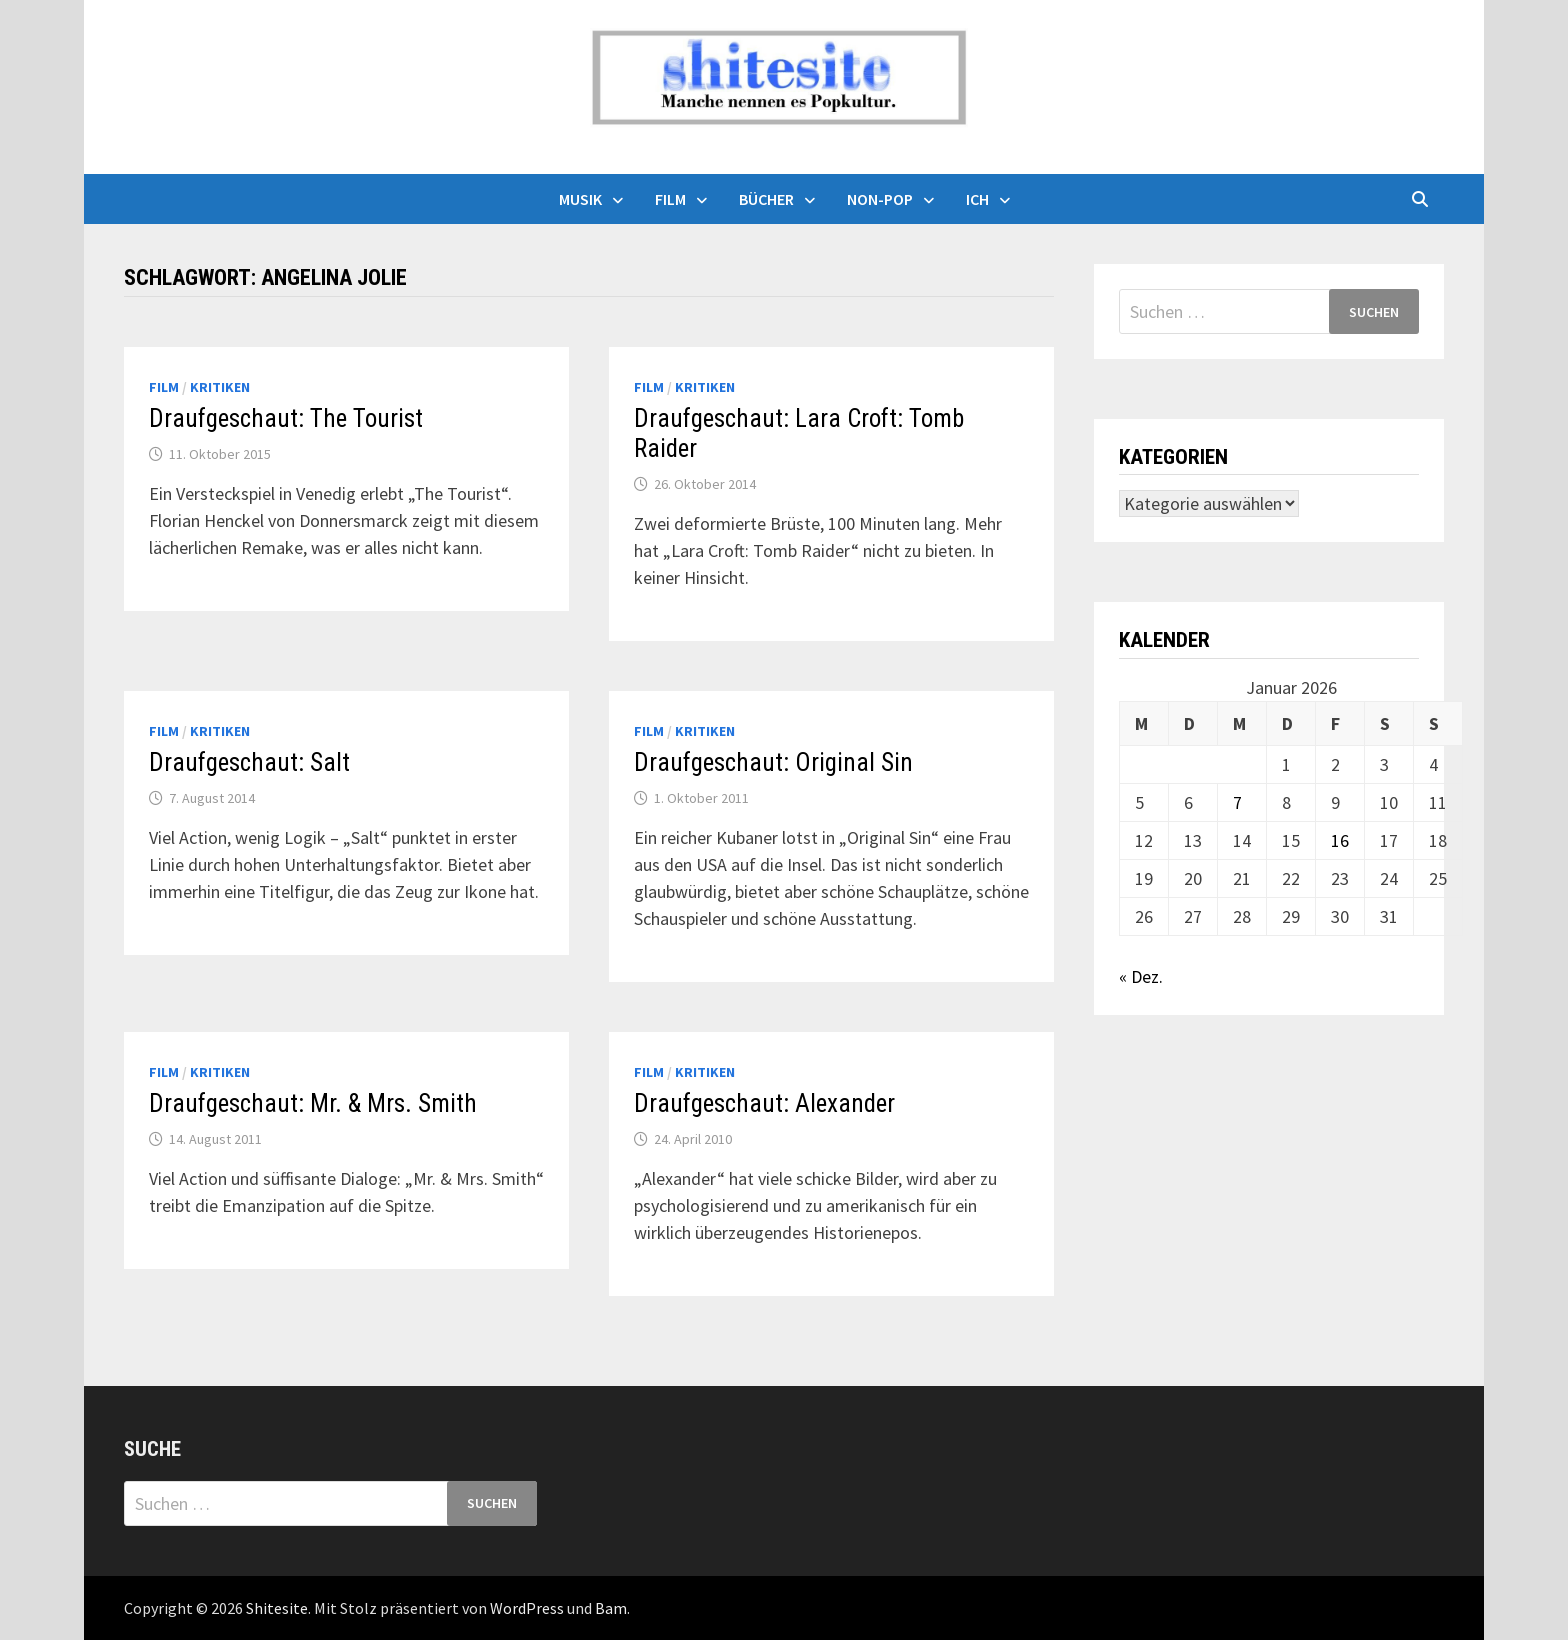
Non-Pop (880, 199)
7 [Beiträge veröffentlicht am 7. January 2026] (1237, 802)
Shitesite (277, 1608)
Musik (580, 199)
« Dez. (1141, 976)
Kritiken (220, 387)
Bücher (766, 199)
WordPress (527, 1608)
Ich (977, 199)
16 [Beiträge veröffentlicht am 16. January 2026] (1340, 840)
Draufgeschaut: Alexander (764, 1103)
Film (670, 199)
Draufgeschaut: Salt (249, 762)
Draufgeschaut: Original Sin (773, 762)
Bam (611, 1608)
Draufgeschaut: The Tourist (286, 418)
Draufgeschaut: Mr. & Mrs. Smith (313, 1103)
